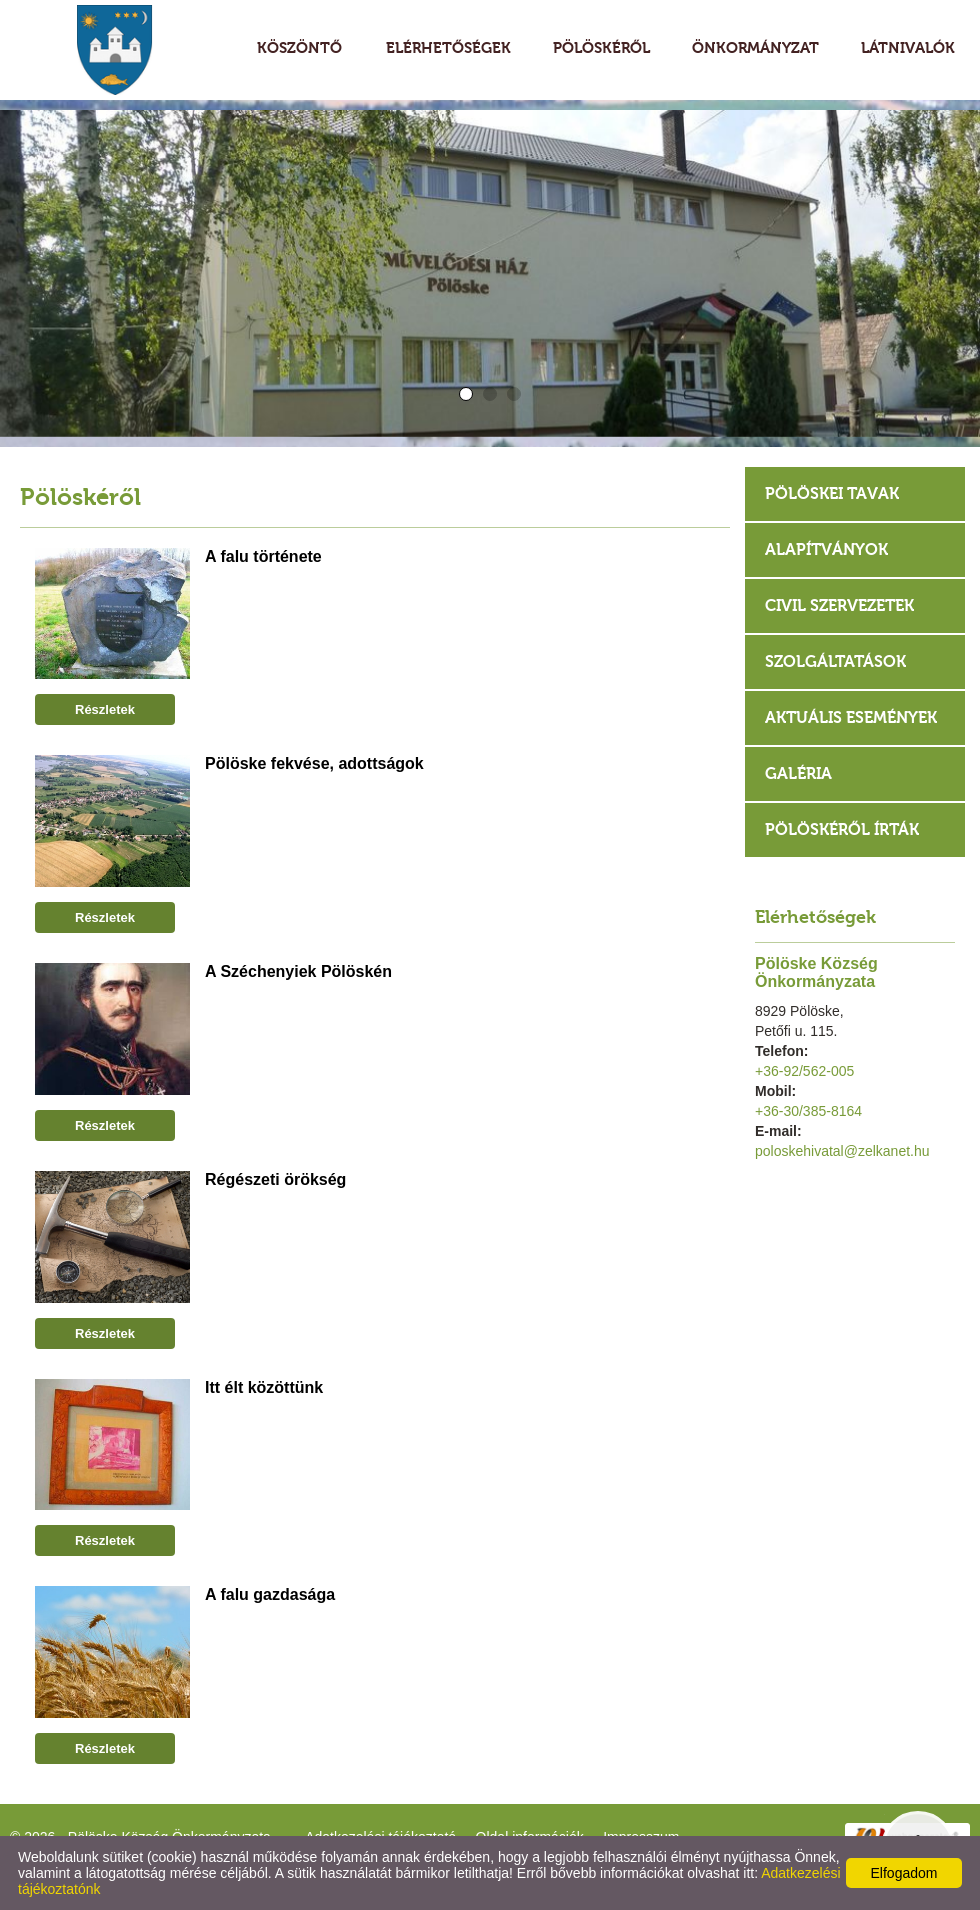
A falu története (263, 556)
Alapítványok (826, 549)
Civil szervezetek (839, 605)
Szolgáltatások (835, 661)
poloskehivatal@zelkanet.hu (842, 1151)
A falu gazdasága (270, 1594)
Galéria (798, 773)
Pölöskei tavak (832, 493)
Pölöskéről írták (842, 829)
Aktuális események (851, 717)
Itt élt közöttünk (264, 1387)
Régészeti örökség (275, 1179)
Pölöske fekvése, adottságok (314, 763)
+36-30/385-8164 (808, 1111)
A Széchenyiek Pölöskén (298, 971)
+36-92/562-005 (804, 1071)
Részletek (105, 709)
